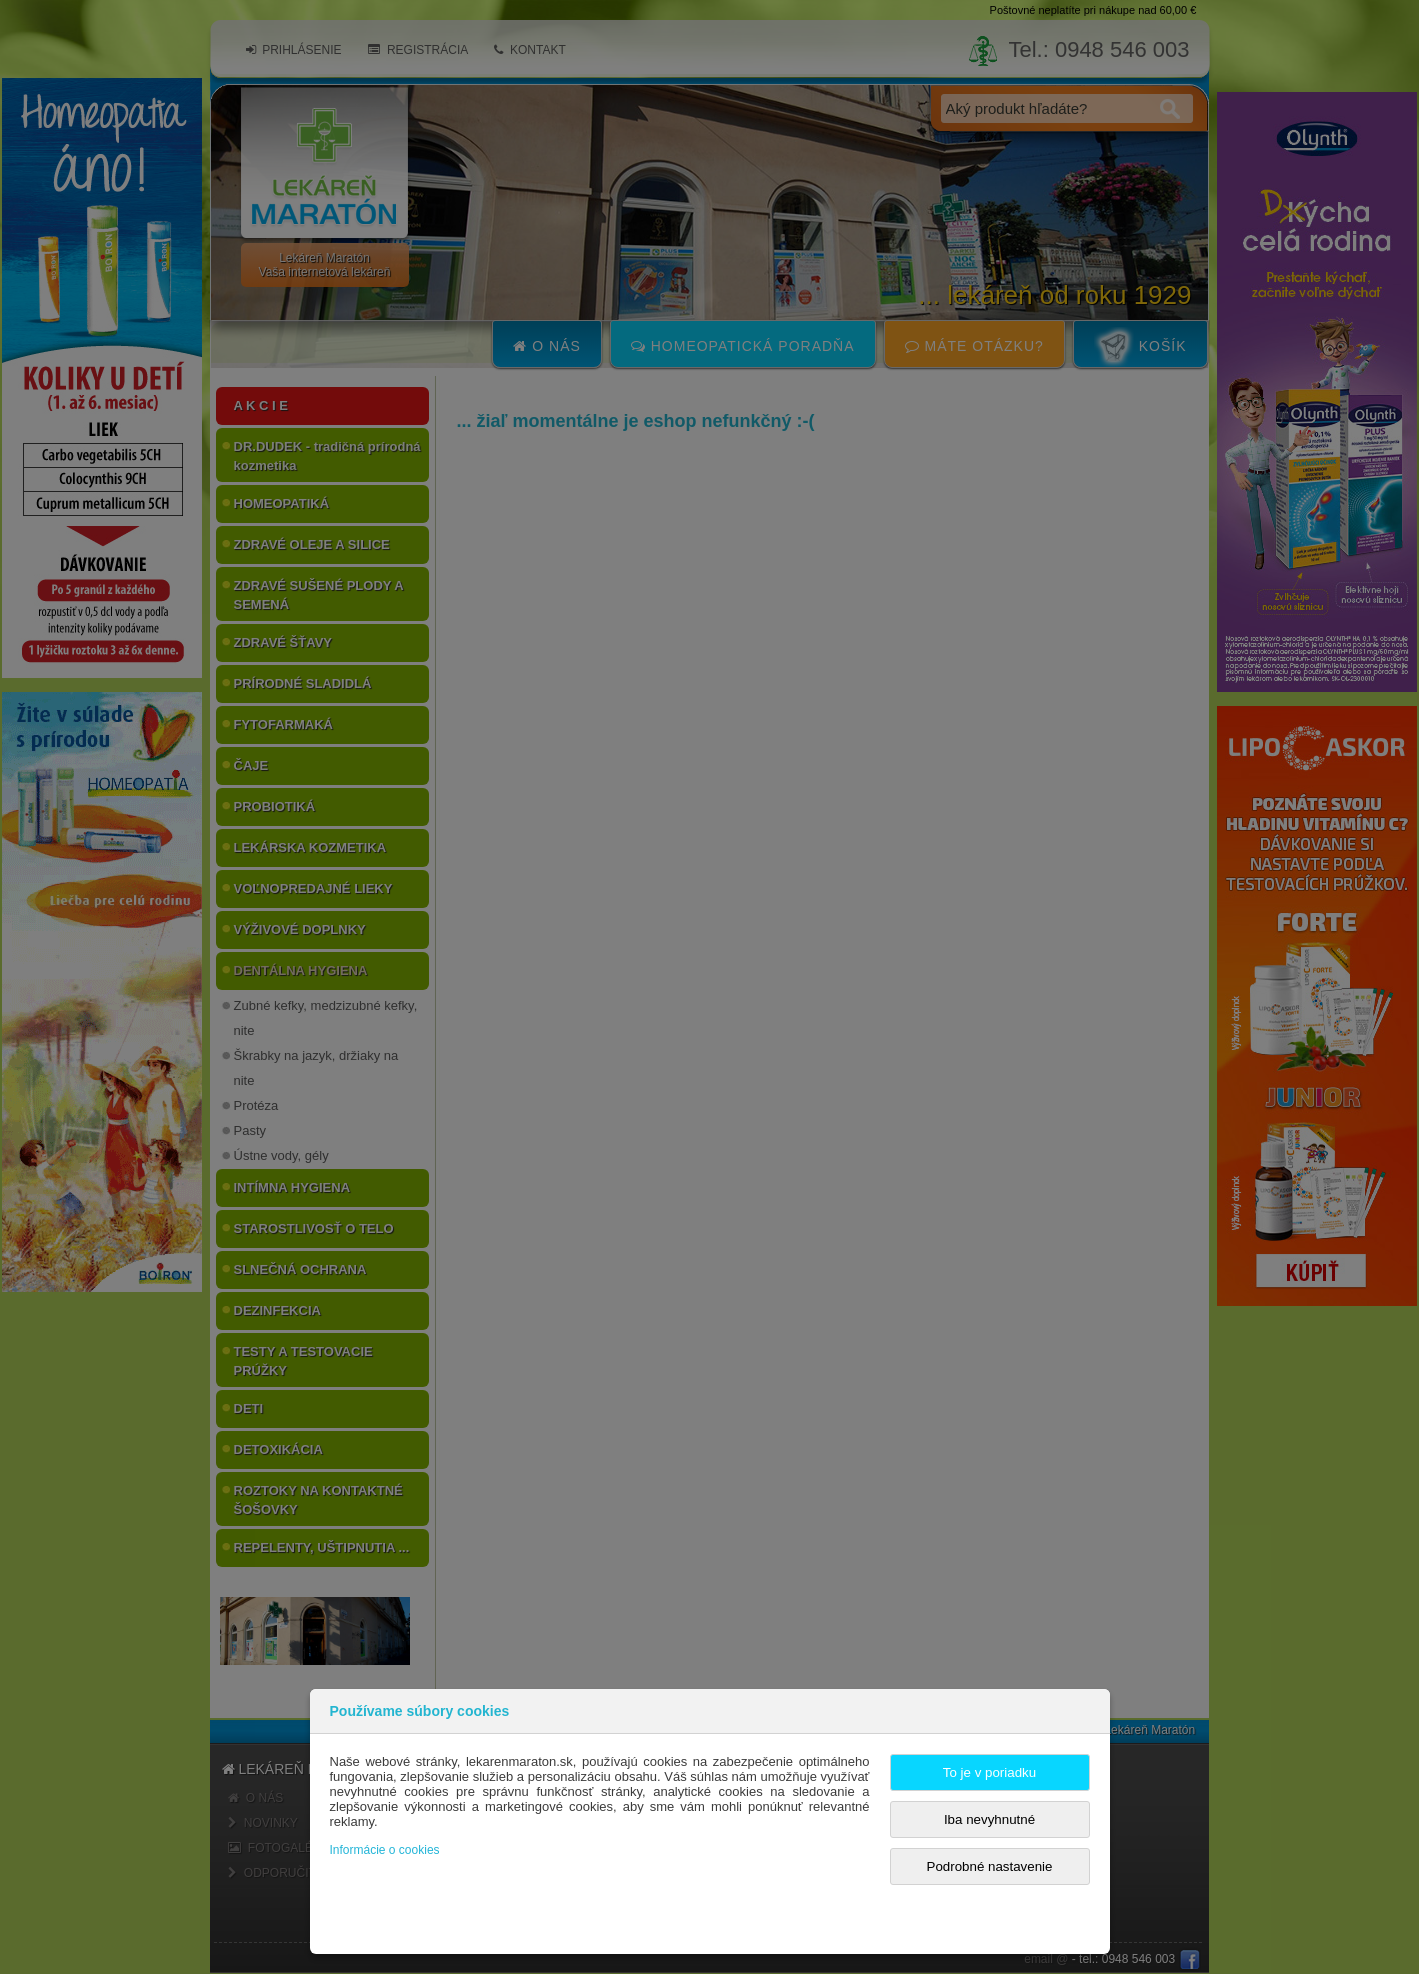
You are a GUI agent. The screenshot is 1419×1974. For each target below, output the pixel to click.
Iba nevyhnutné (989, 1819)
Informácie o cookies (385, 1850)
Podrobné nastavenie (990, 1866)
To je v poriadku (989, 1772)
